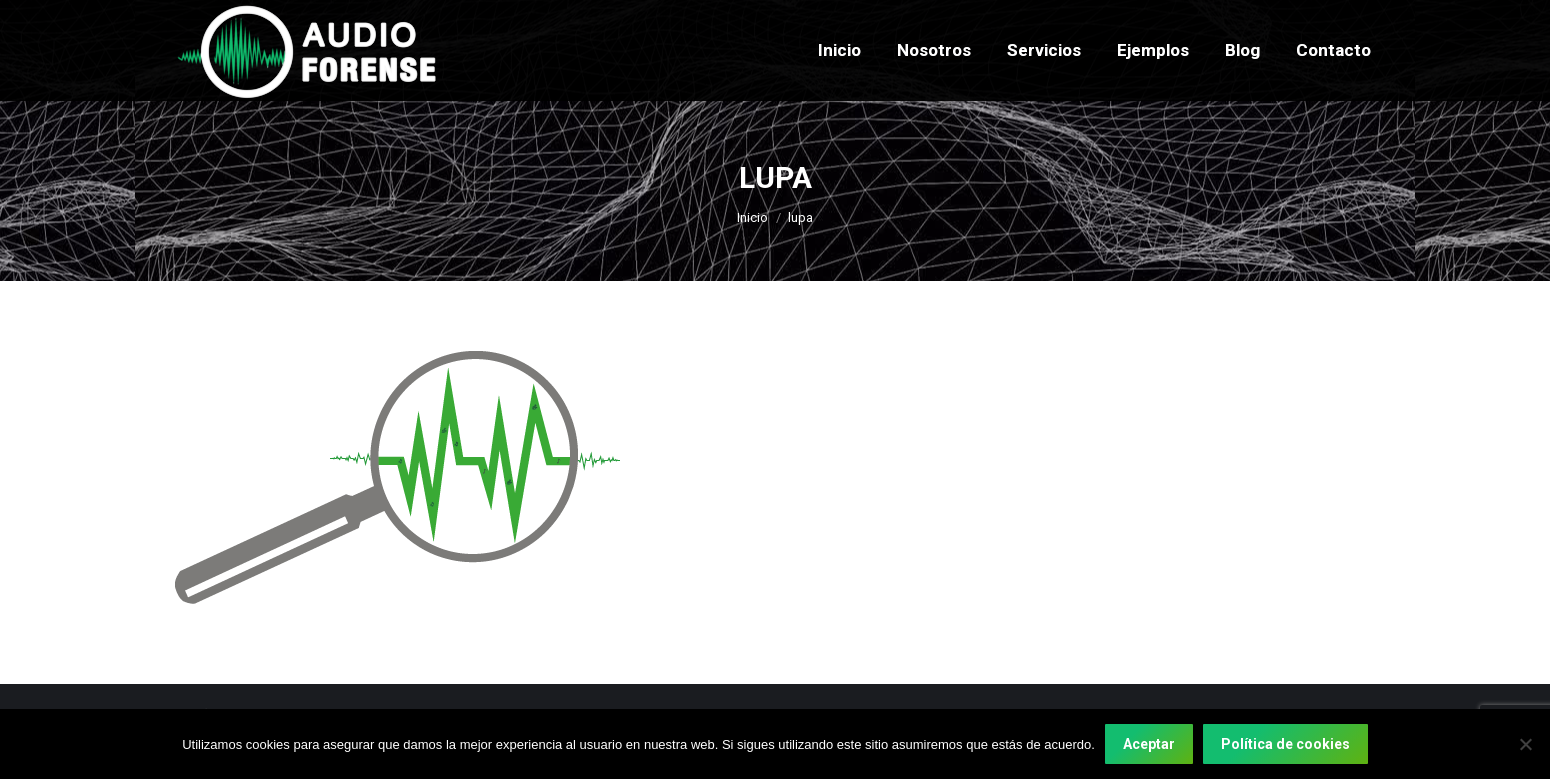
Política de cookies (1285, 744)
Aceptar (1149, 744)
